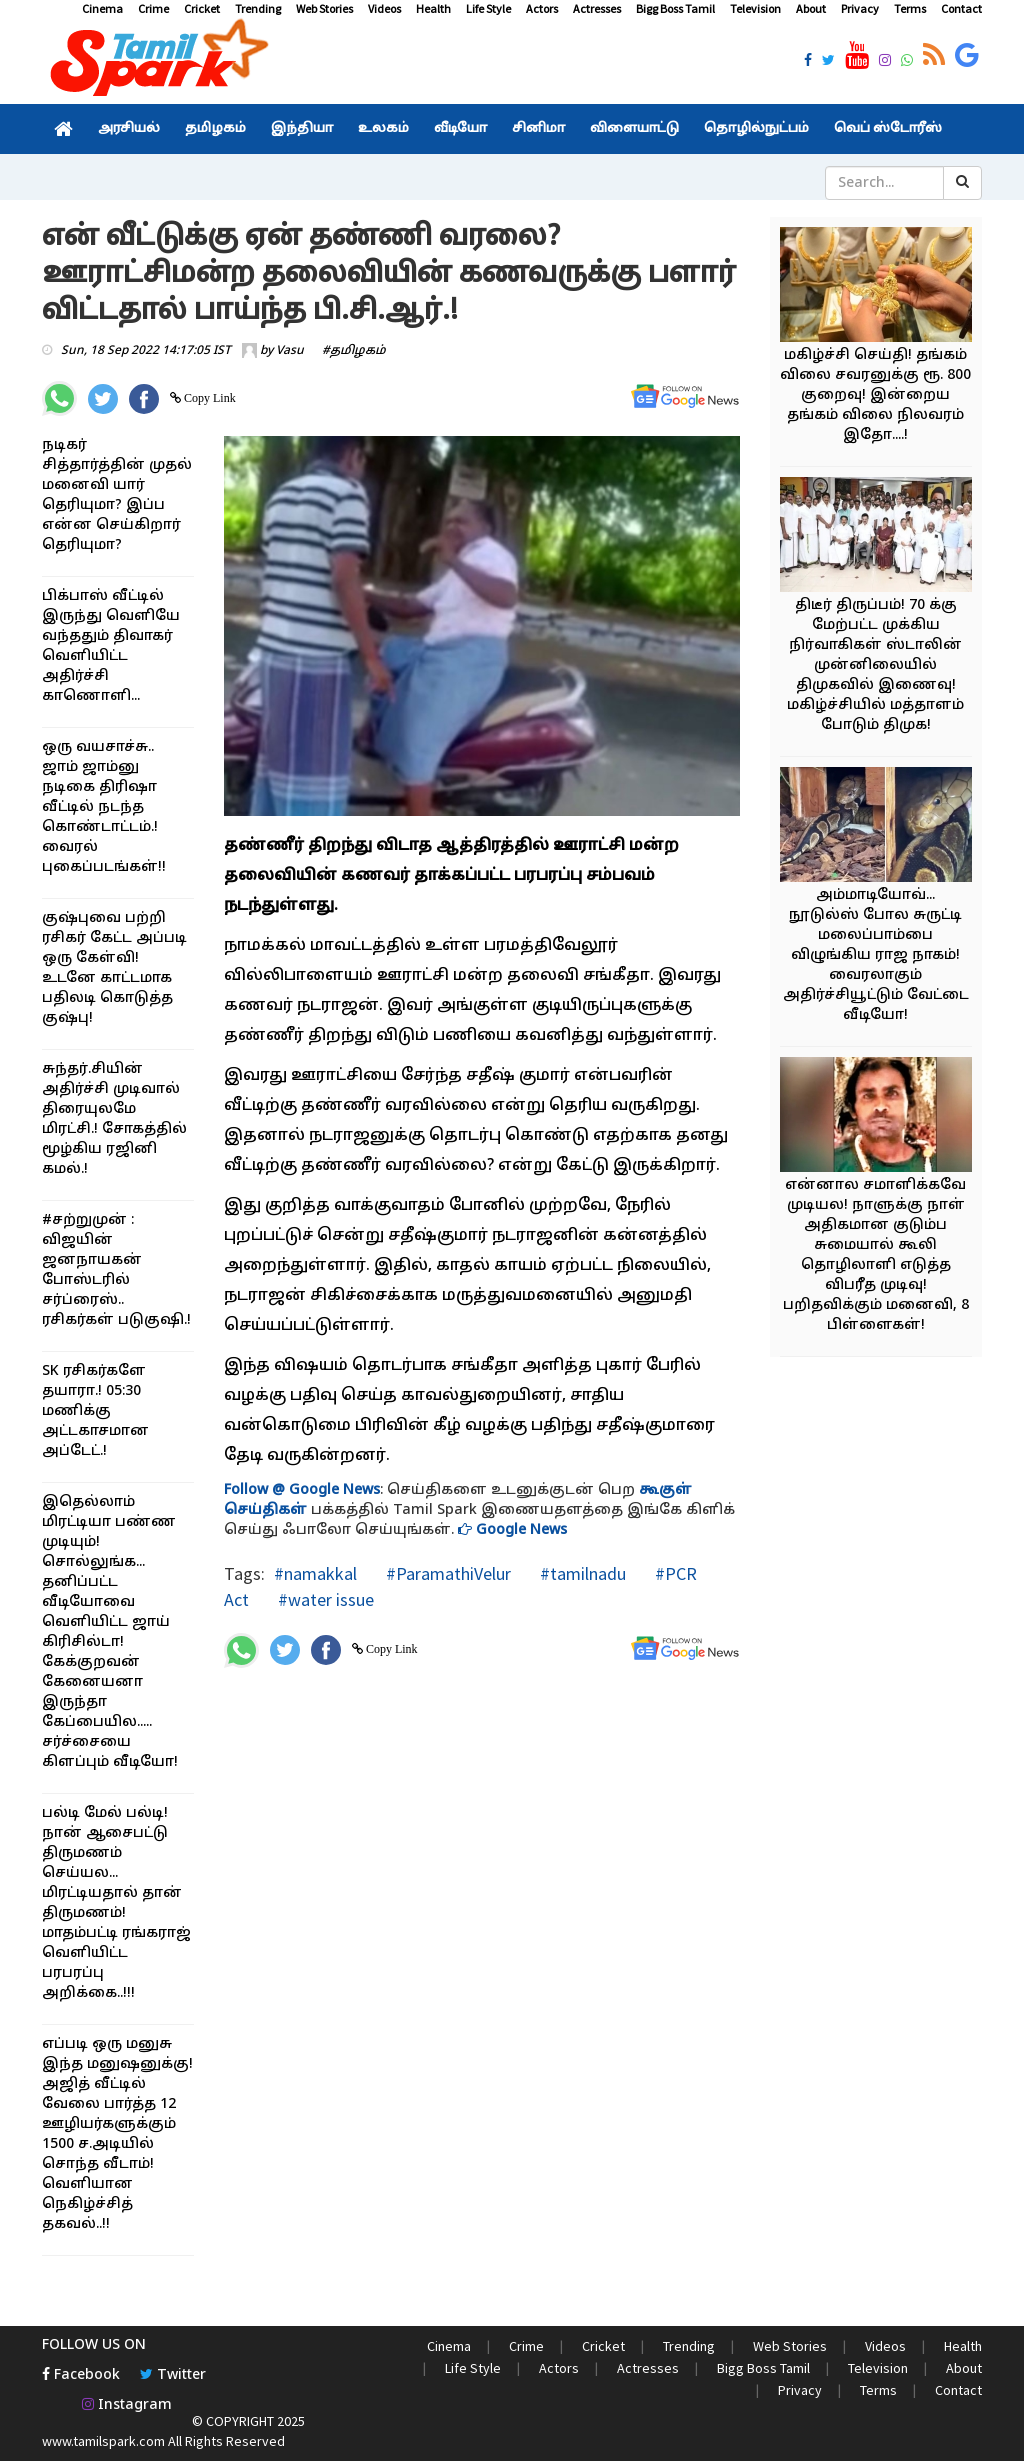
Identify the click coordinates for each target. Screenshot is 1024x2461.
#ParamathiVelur (446, 1573)
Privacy (860, 8)
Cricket (202, 8)
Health (433, 8)
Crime (153, 8)
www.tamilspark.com (103, 2441)
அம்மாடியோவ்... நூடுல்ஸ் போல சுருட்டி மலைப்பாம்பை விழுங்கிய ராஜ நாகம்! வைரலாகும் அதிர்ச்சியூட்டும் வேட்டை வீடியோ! (876, 955)
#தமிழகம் (354, 351)
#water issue (324, 1599)
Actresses (597, 8)
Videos (384, 8)
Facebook (81, 2375)
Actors (542, 8)
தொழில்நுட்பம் (756, 129)
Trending (258, 8)
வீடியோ (460, 129)
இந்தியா (302, 129)
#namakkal (315, 1573)
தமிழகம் (215, 129)
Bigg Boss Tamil (675, 8)
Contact (961, 8)
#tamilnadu (581, 1573)
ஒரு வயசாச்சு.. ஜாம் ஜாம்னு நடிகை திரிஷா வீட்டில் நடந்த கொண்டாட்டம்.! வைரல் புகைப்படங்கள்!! (104, 807)
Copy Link (208, 398)
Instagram (127, 2405)
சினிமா (538, 129)
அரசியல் (129, 129)
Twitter (173, 2375)
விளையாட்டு (634, 129)
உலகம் (383, 129)
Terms (910, 8)
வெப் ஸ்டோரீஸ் (888, 129)
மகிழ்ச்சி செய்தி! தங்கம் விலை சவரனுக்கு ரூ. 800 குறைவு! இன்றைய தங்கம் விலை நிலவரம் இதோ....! (875, 395)
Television (755, 8)
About (811, 8)
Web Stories (324, 8)
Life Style (488, 8)
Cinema (102, 8)
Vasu (290, 351)
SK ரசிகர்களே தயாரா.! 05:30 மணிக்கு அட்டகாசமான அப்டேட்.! (95, 1411)
